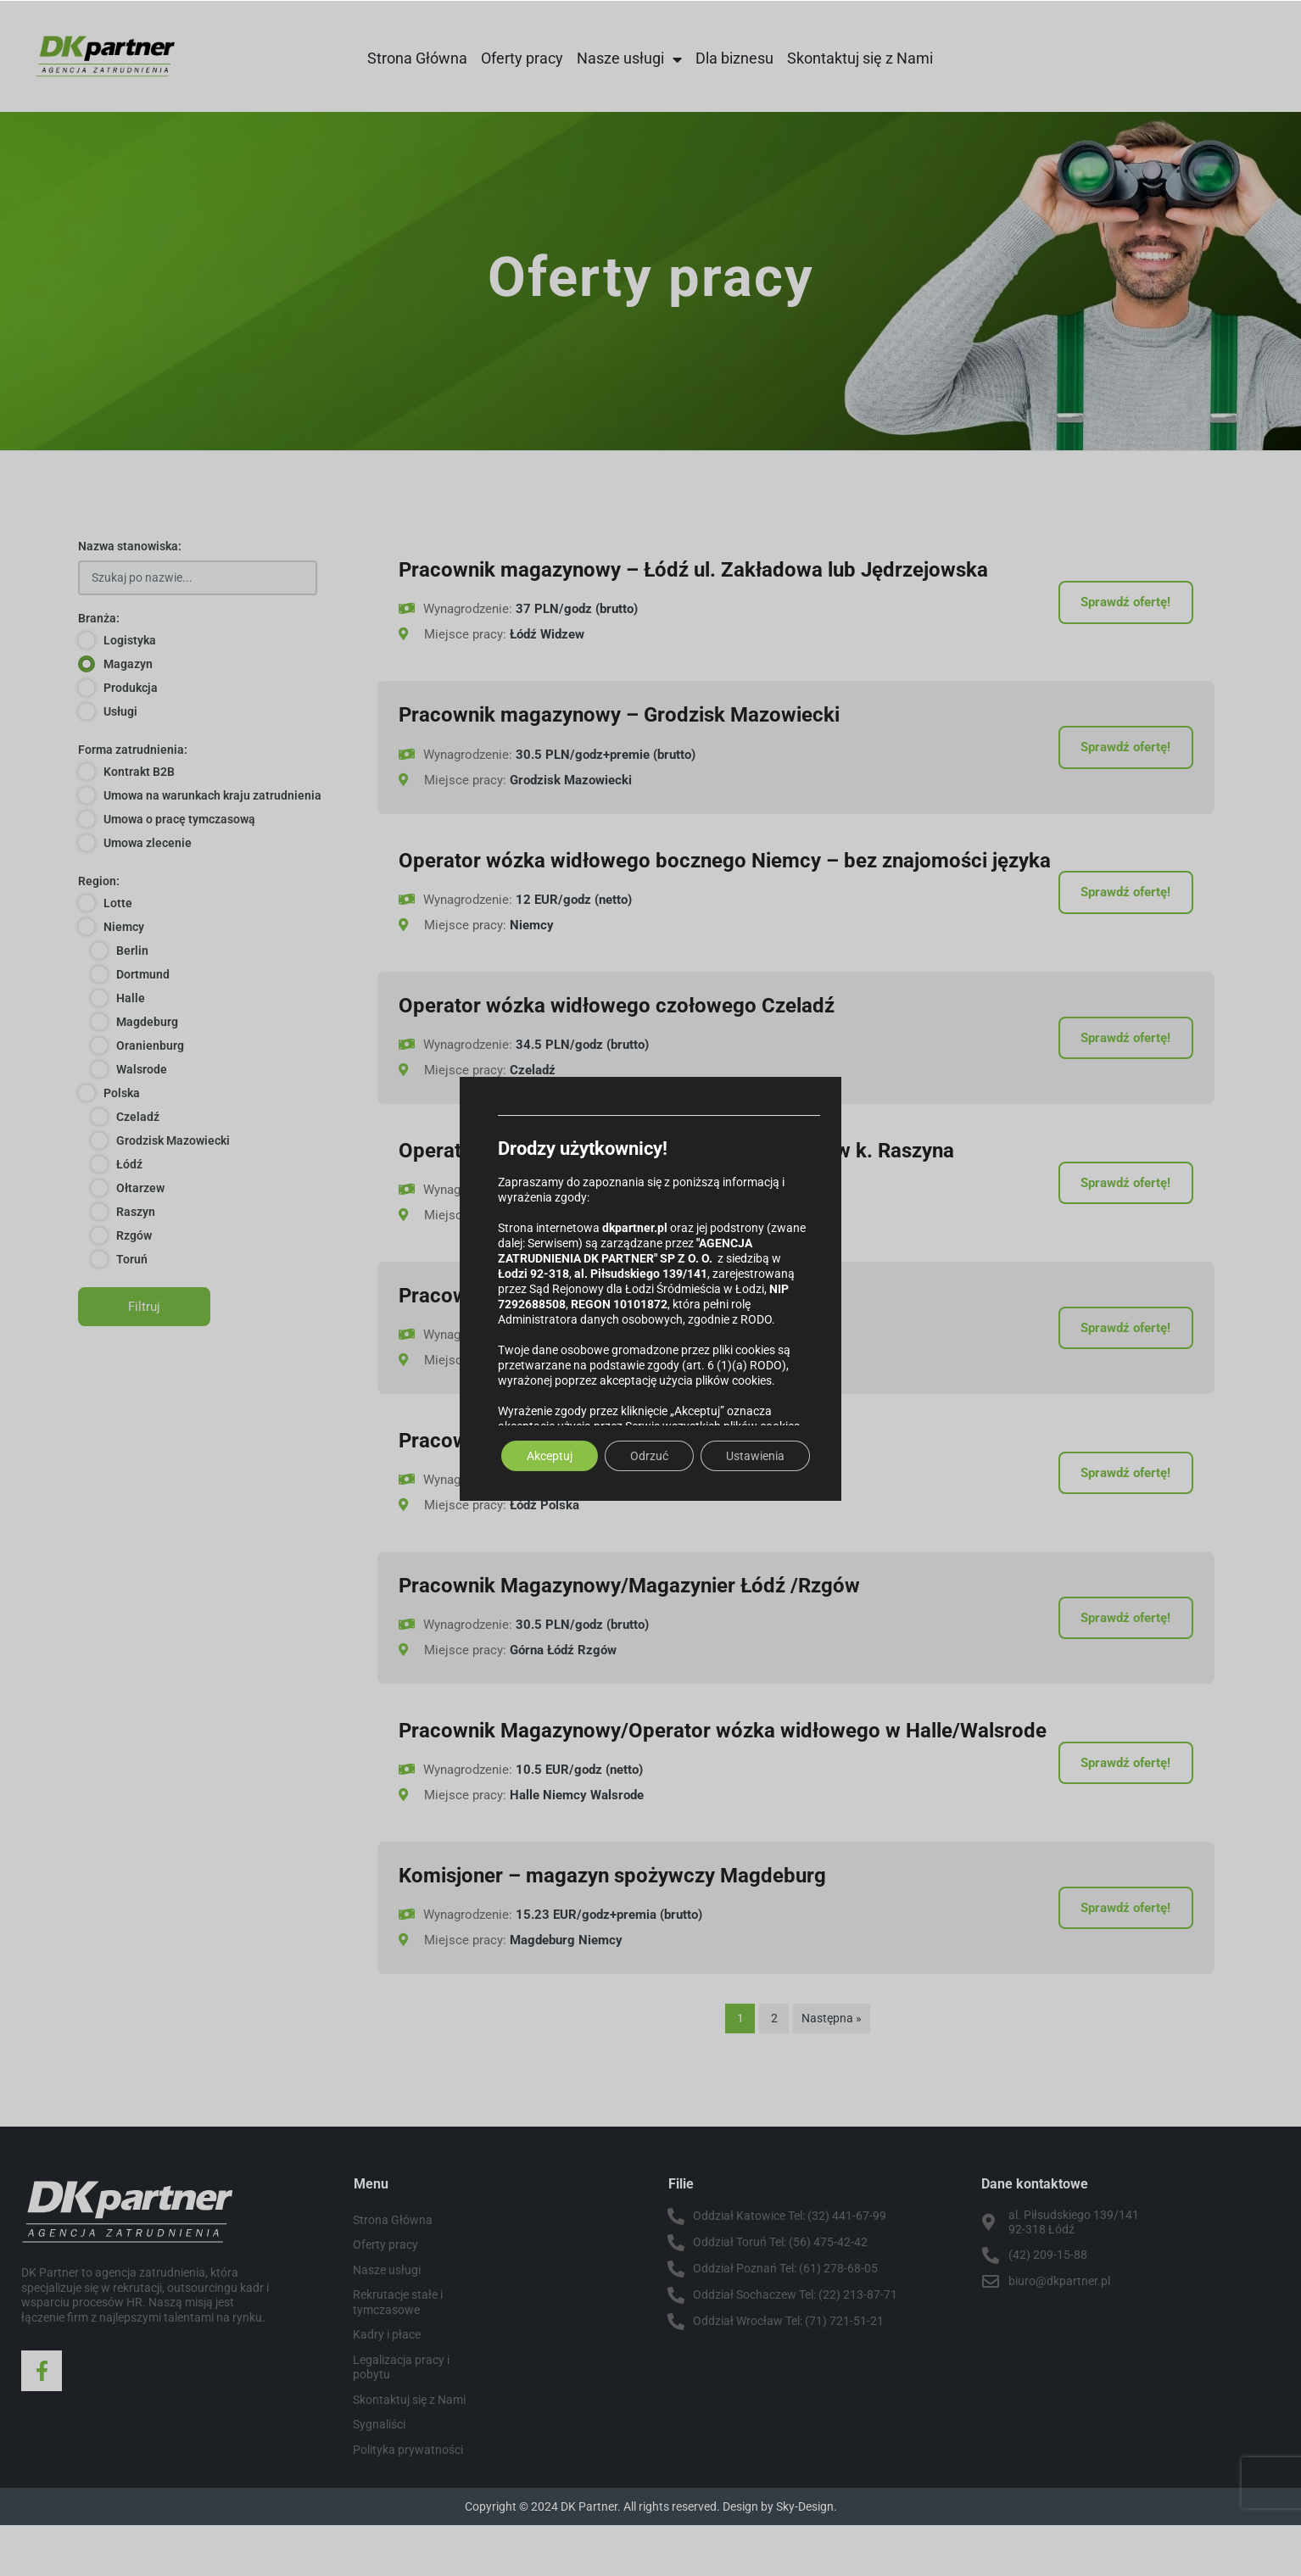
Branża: (99, 618)
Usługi (120, 711)
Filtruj (144, 1306)
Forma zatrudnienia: (132, 749)
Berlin (132, 950)
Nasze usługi (629, 59)
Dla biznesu (734, 58)
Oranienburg (150, 1045)
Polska (121, 1093)
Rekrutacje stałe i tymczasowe (398, 2353)
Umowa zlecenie (147, 843)
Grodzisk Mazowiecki (173, 1140)
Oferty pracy (522, 58)
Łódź (129, 1164)
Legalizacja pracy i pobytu (401, 2418)
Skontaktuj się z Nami (860, 58)
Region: (99, 881)
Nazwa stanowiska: (129, 546)
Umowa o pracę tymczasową (179, 819)
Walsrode (141, 1069)
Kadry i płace (387, 2385)
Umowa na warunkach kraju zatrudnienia (212, 795)
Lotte (117, 903)
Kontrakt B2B (139, 771)
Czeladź (137, 1117)
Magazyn (128, 664)
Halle (130, 998)
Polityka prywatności (408, 2500)
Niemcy (123, 927)
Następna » (831, 2069)
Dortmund (143, 974)
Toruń (132, 1259)
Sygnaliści (379, 2475)
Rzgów (134, 1235)
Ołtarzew (140, 1188)
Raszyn (135, 1211)
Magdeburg (147, 1022)
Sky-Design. (806, 2557)
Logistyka (129, 640)
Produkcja (130, 687)
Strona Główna (417, 58)
